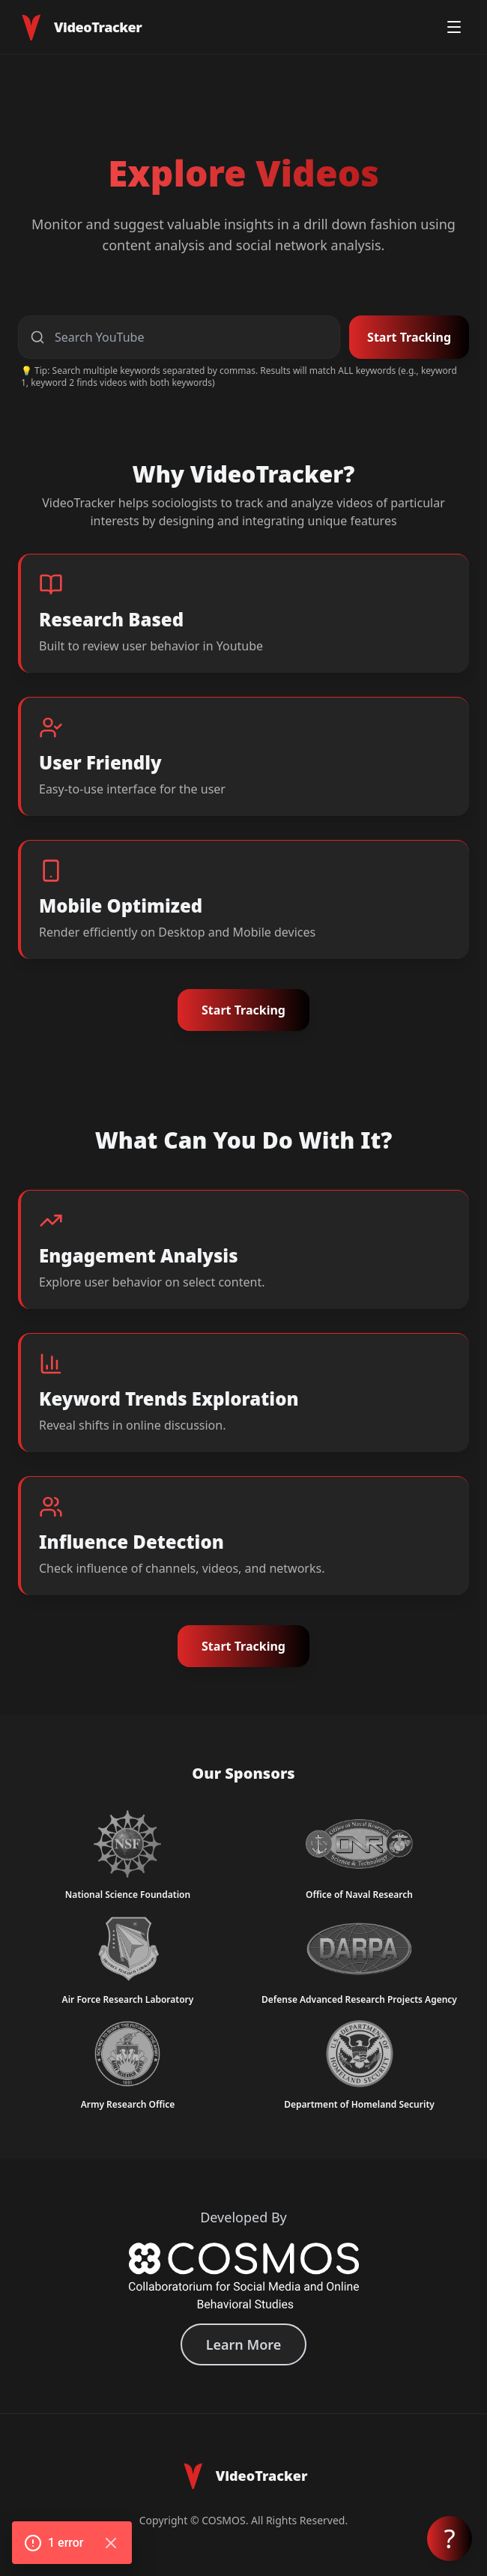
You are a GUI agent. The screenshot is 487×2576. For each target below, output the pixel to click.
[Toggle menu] (454, 27)
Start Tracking (409, 337)
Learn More (244, 2344)
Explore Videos (243, 173)
